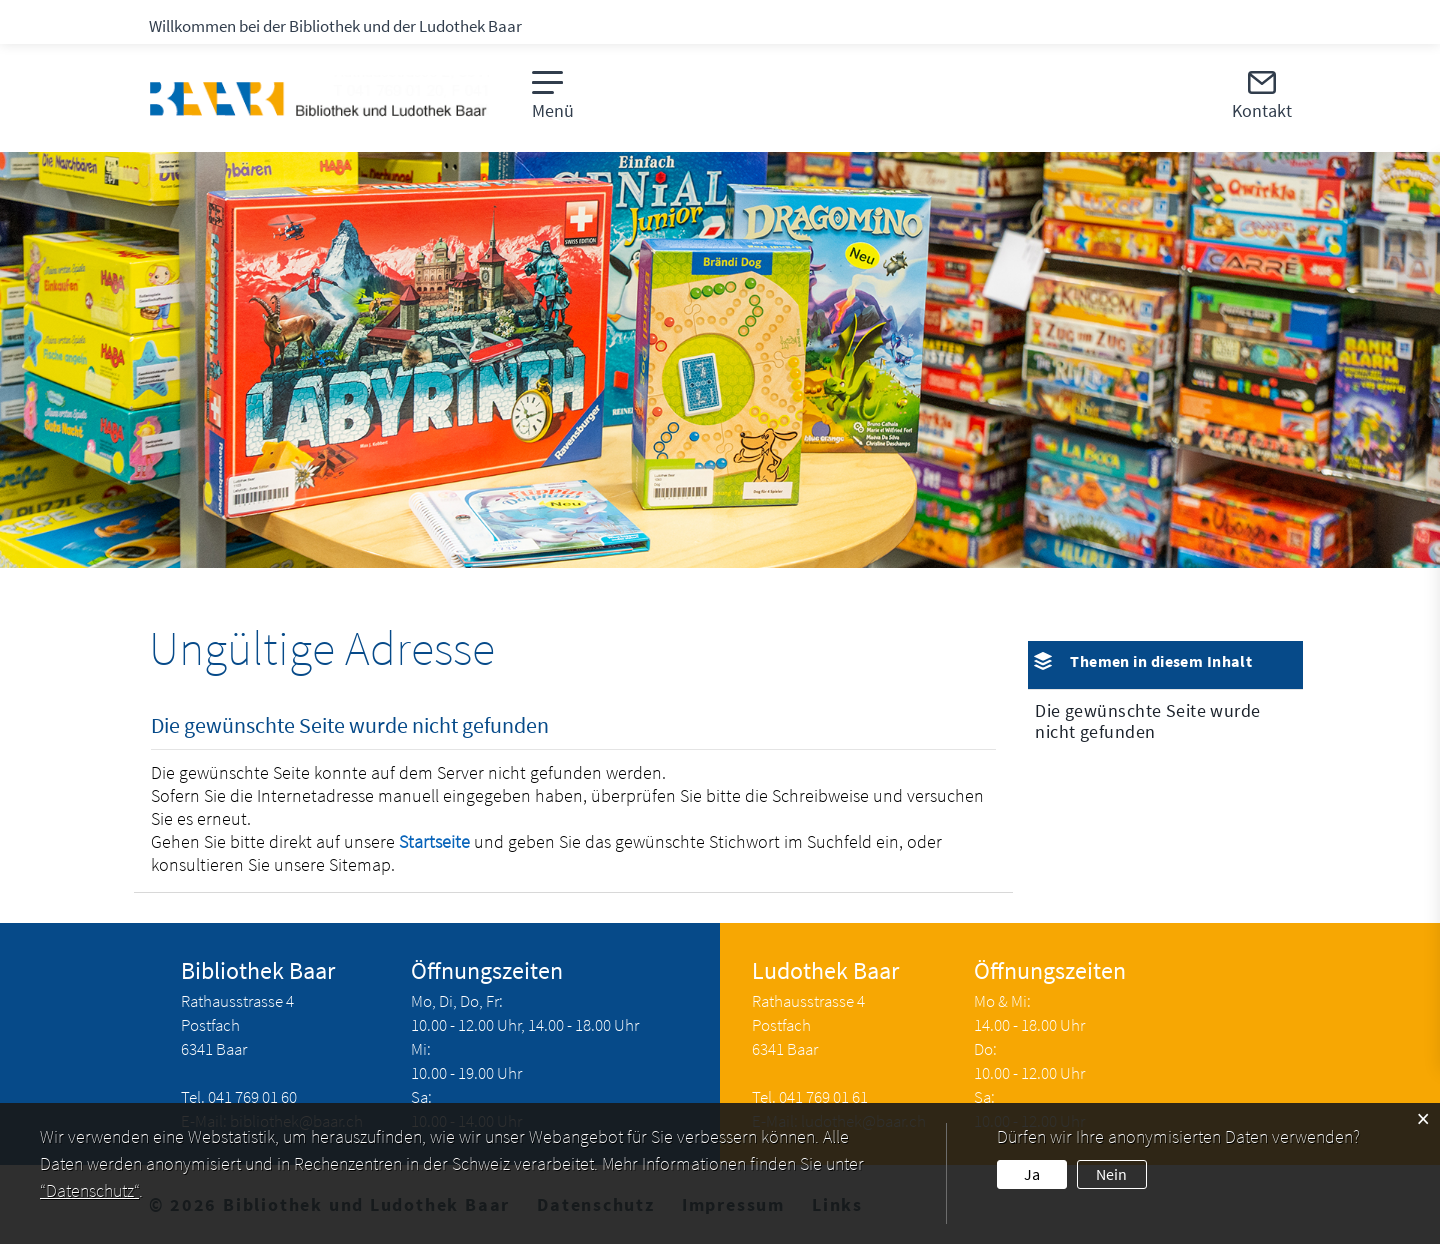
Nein (1111, 1174)
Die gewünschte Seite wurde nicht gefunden (1147, 721)
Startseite (434, 841)
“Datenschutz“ (89, 1190)
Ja (1032, 1174)
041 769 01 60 (252, 1097)
